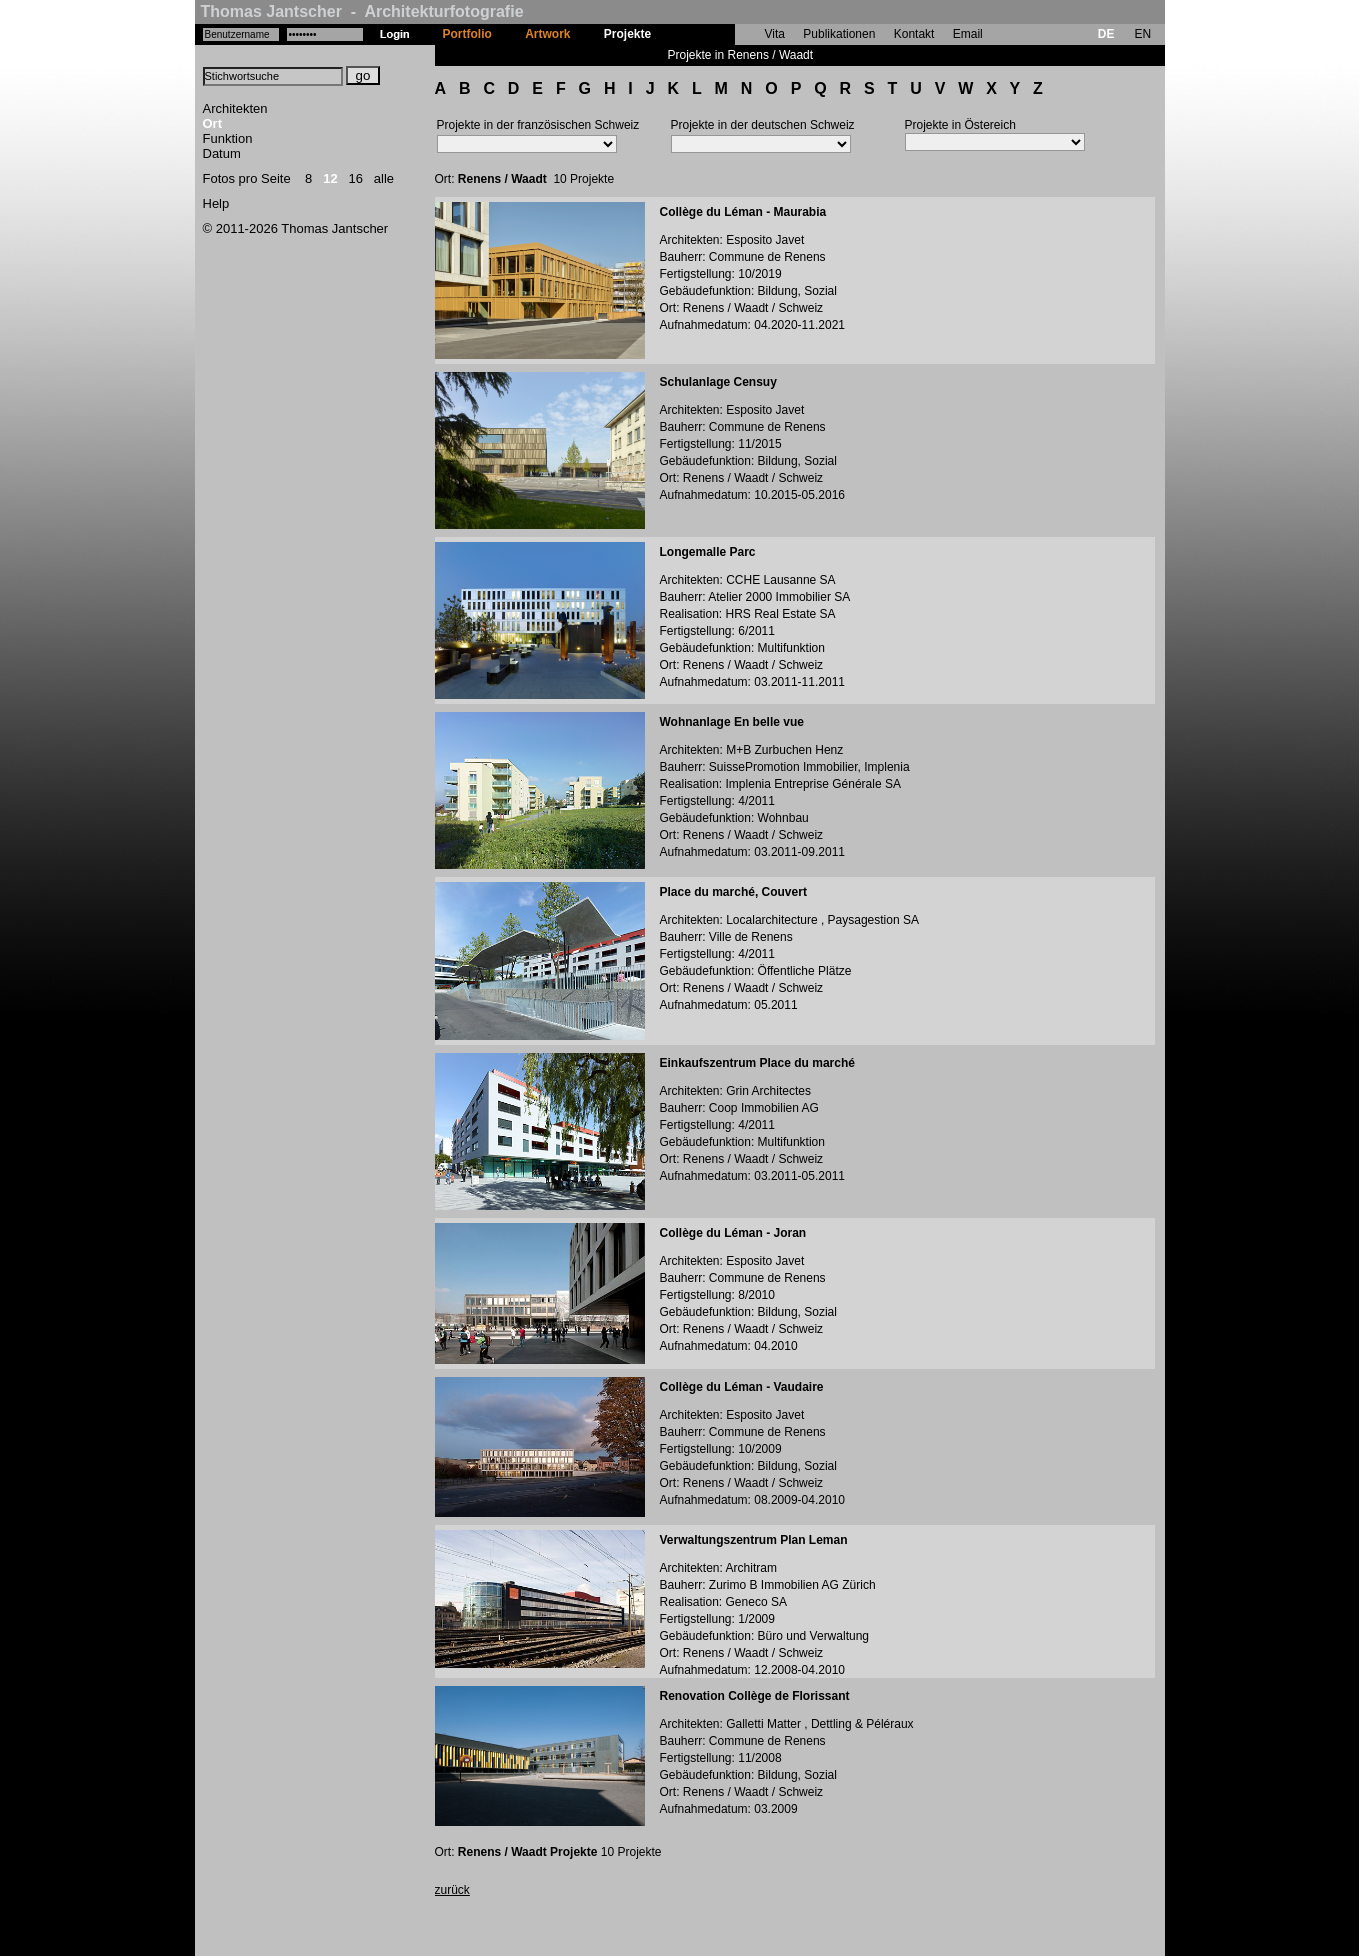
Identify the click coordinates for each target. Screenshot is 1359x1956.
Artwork (547, 34)
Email (968, 34)
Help (216, 203)
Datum (222, 153)
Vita (775, 34)
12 (330, 178)
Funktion (228, 138)
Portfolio (467, 34)
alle (384, 178)
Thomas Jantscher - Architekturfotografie (362, 11)
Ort (213, 123)
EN (1142, 34)
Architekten (235, 108)
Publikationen (839, 34)
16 (356, 178)
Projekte (627, 34)
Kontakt (914, 34)
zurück (452, 1890)
